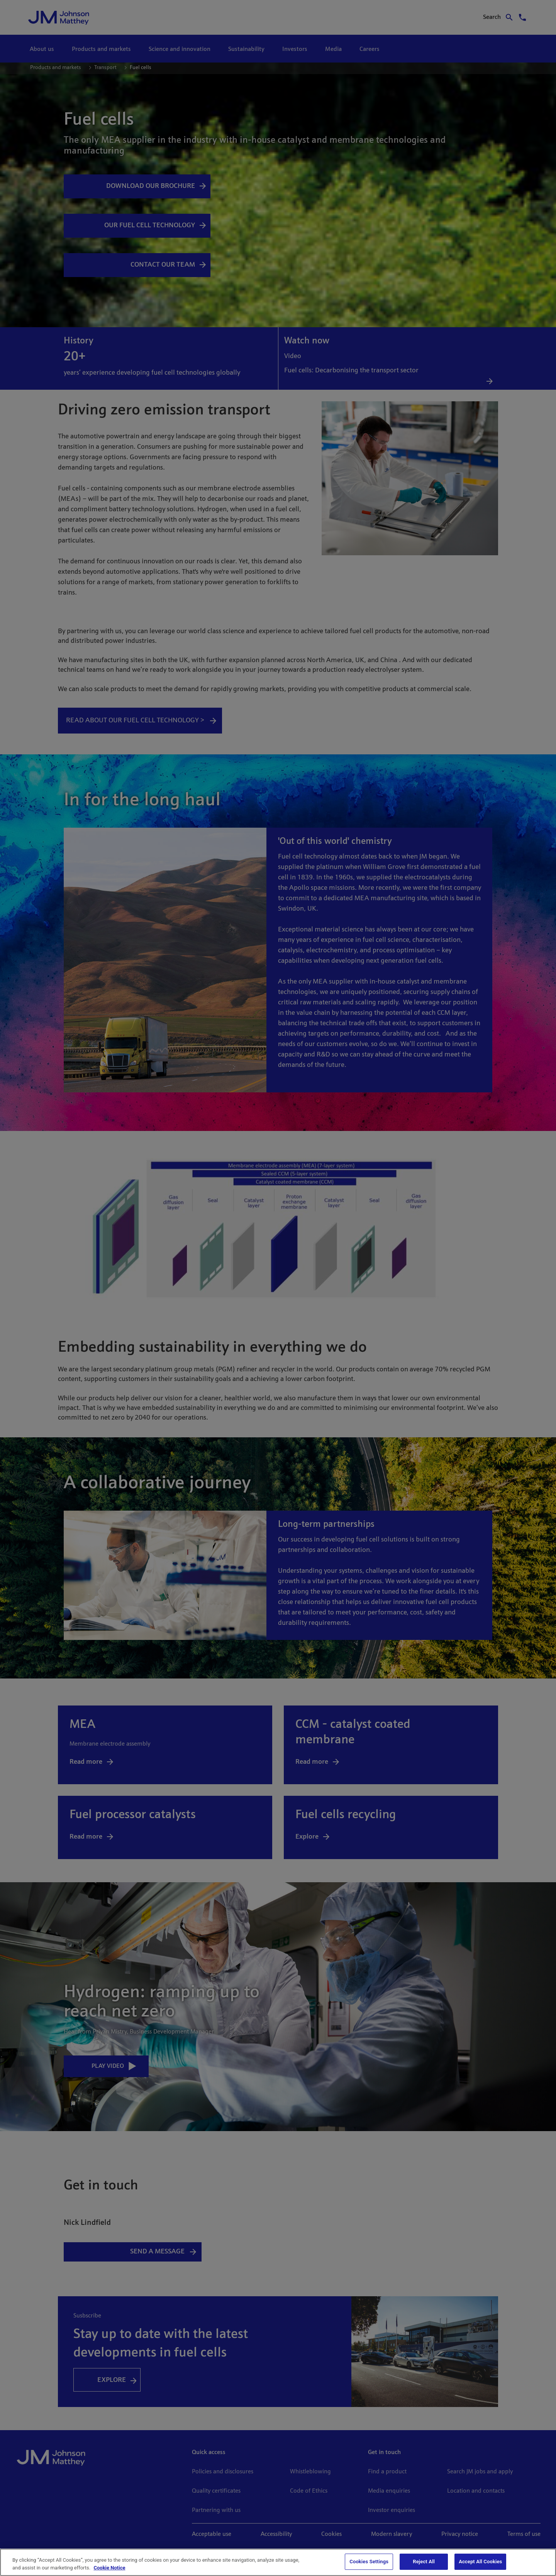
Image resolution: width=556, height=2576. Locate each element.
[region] (278, 2562)
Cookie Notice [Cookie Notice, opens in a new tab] (109, 2568)
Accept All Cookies (480, 2561)
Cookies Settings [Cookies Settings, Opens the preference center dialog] (368, 2561)
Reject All (424, 2561)
